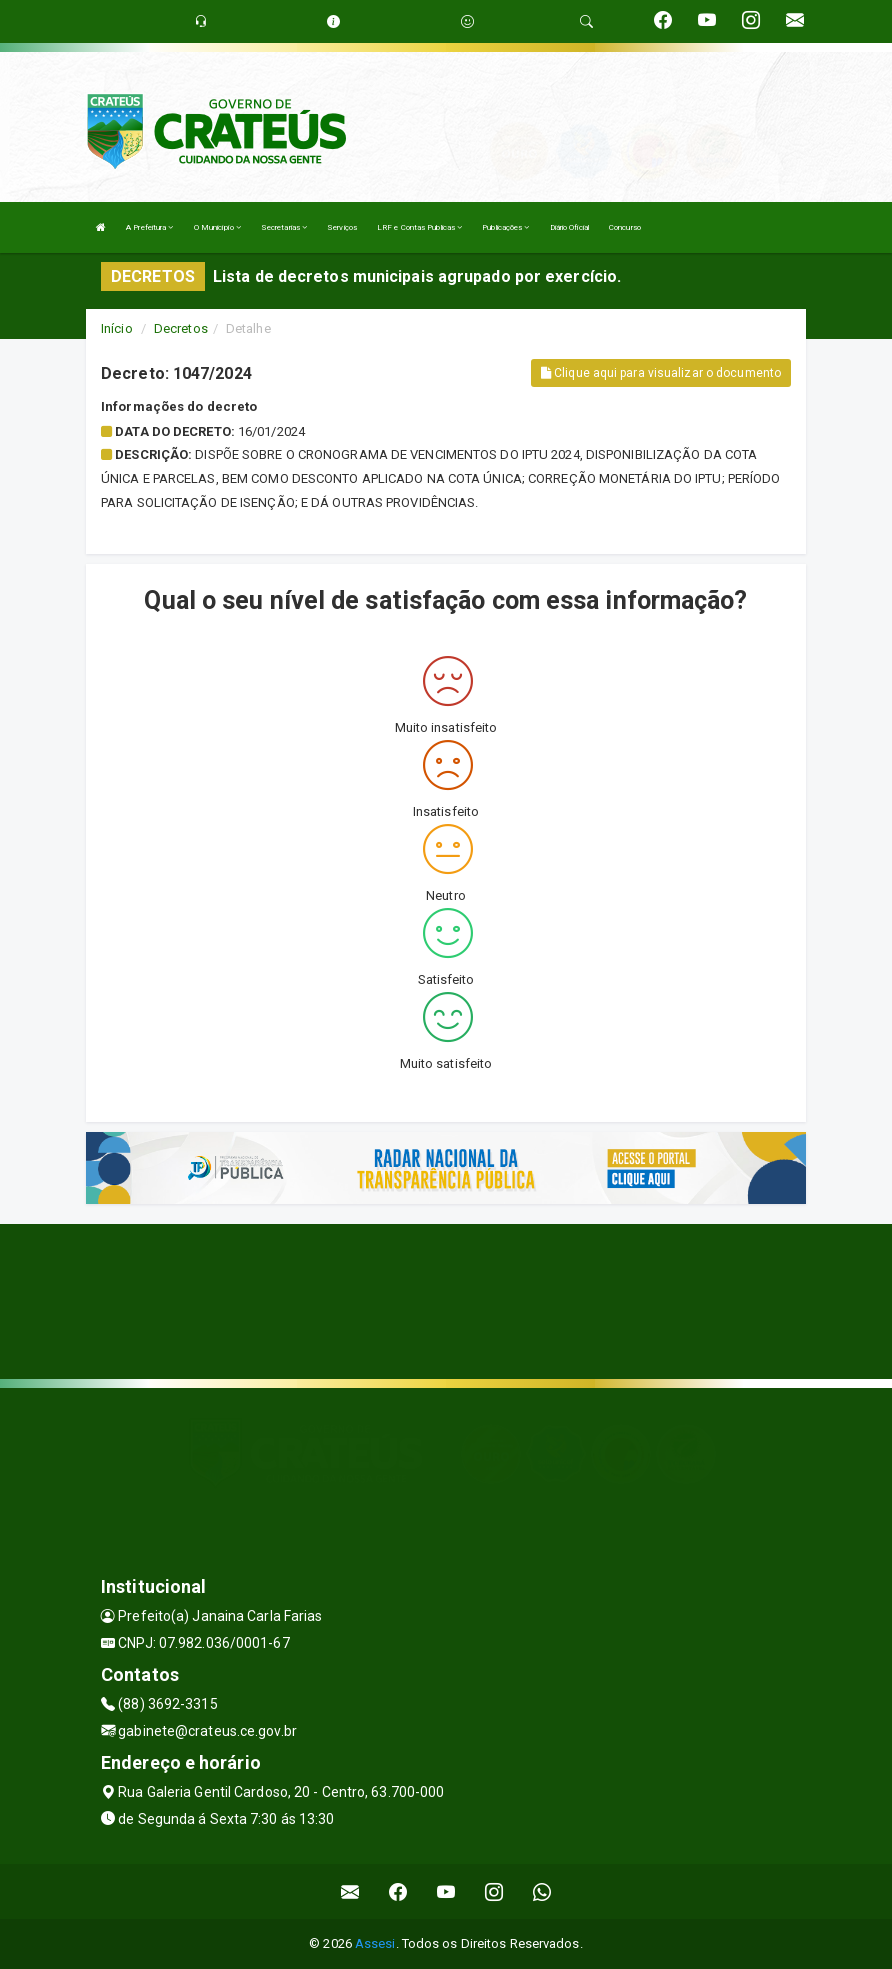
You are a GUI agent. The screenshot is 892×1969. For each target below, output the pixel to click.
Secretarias (284, 227)
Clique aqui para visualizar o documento (661, 373)
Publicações (505, 227)
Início (117, 328)
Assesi (375, 1943)
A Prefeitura (149, 227)
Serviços (342, 227)
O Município (217, 227)
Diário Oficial (569, 227)
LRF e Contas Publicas (419, 227)
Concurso (625, 227)
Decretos (181, 328)
